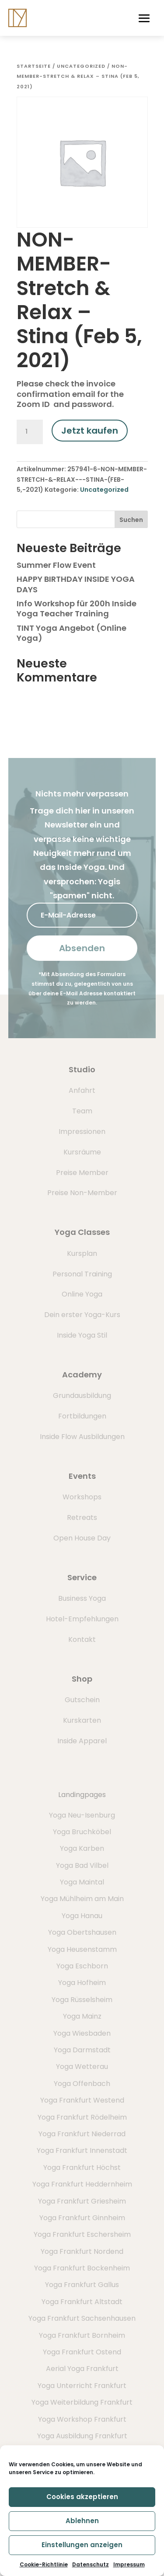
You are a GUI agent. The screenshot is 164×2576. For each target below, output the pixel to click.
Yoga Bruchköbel (82, 1832)
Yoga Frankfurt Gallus (82, 2285)
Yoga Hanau (82, 1916)
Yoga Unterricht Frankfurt (82, 2386)
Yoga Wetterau (82, 2066)
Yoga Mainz (82, 2016)
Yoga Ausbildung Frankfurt (82, 2436)
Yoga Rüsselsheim (82, 2000)
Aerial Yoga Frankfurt (82, 2369)
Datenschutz (90, 2564)
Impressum (129, 2564)
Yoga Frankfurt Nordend (82, 2251)
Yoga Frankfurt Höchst (82, 2167)
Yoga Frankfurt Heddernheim (82, 2184)
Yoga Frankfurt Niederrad (82, 2134)
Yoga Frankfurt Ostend (82, 2352)
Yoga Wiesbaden (82, 2033)
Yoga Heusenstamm (82, 1949)
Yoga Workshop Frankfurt (82, 2419)
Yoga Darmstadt (82, 2050)
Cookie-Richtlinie (44, 2564)
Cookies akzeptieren (82, 2496)
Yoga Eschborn (82, 1966)
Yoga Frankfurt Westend (82, 2100)
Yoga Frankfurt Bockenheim (82, 2268)
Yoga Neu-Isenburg (82, 1815)
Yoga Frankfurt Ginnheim (82, 2218)
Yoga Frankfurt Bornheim (82, 2335)
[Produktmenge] (30, 432)
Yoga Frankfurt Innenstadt (82, 2150)
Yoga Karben (82, 1848)
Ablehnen (82, 2520)
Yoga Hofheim (82, 1983)
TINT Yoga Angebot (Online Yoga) (71, 632)
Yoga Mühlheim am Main (82, 1899)
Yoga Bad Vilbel (82, 1865)
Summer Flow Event (56, 565)
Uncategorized (81, 66)
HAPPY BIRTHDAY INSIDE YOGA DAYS (76, 584)
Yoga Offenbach (82, 2084)
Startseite (34, 66)
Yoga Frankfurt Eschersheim (82, 2234)
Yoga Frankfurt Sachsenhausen (82, 2318)
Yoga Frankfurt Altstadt (82, 2302)
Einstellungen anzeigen (82, 2544)
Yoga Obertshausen (82, 1932)
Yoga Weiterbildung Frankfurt (82, 2402)
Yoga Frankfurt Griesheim (82, 2201)
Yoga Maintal (82, 1882)
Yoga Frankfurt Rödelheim (82, 2117)
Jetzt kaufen (89, 430)
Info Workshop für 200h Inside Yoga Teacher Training (76, 608)
